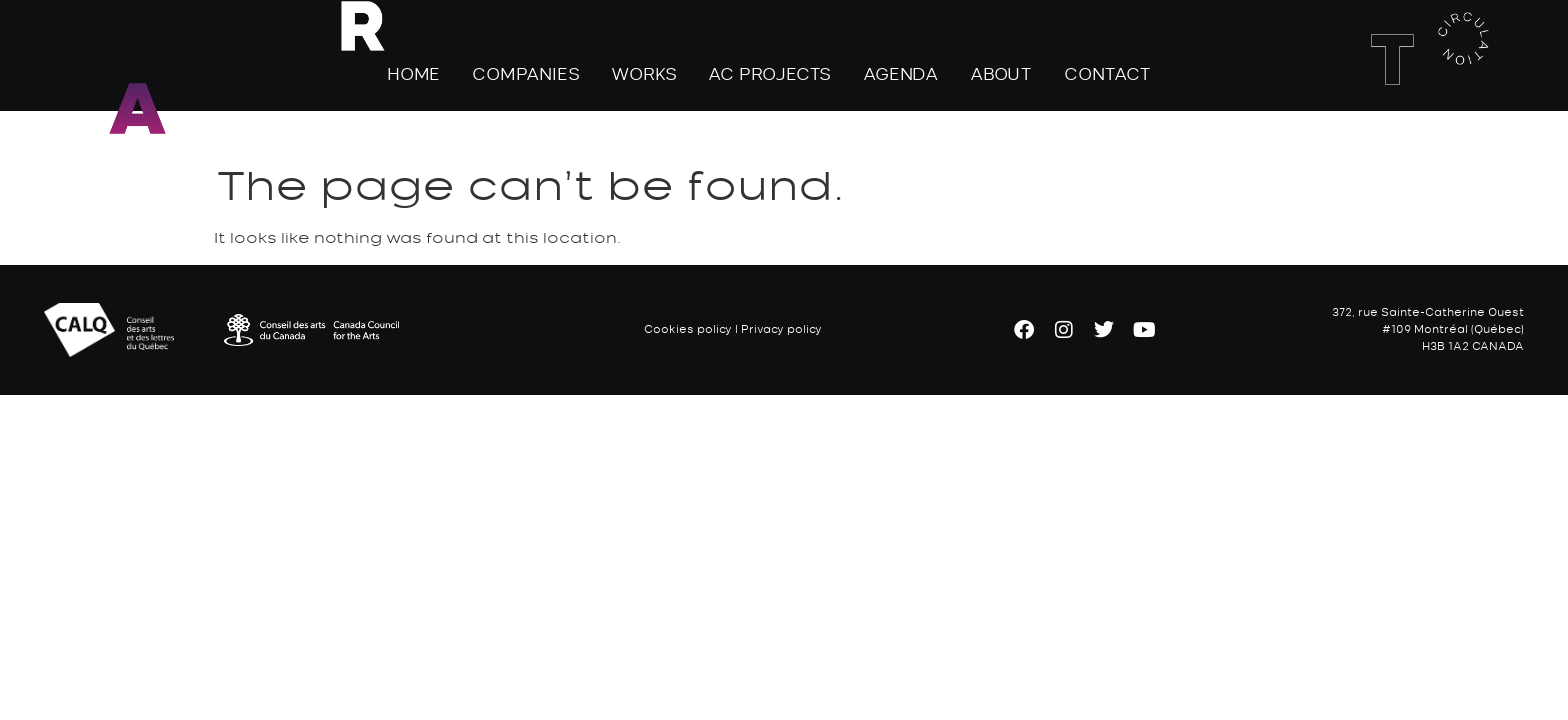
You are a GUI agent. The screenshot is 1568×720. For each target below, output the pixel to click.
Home (413, 74)
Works (643, 74)
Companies (525, 74)
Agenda (900, 74)
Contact (1107, 74)
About (1001, 74)
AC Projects (769, 74)
